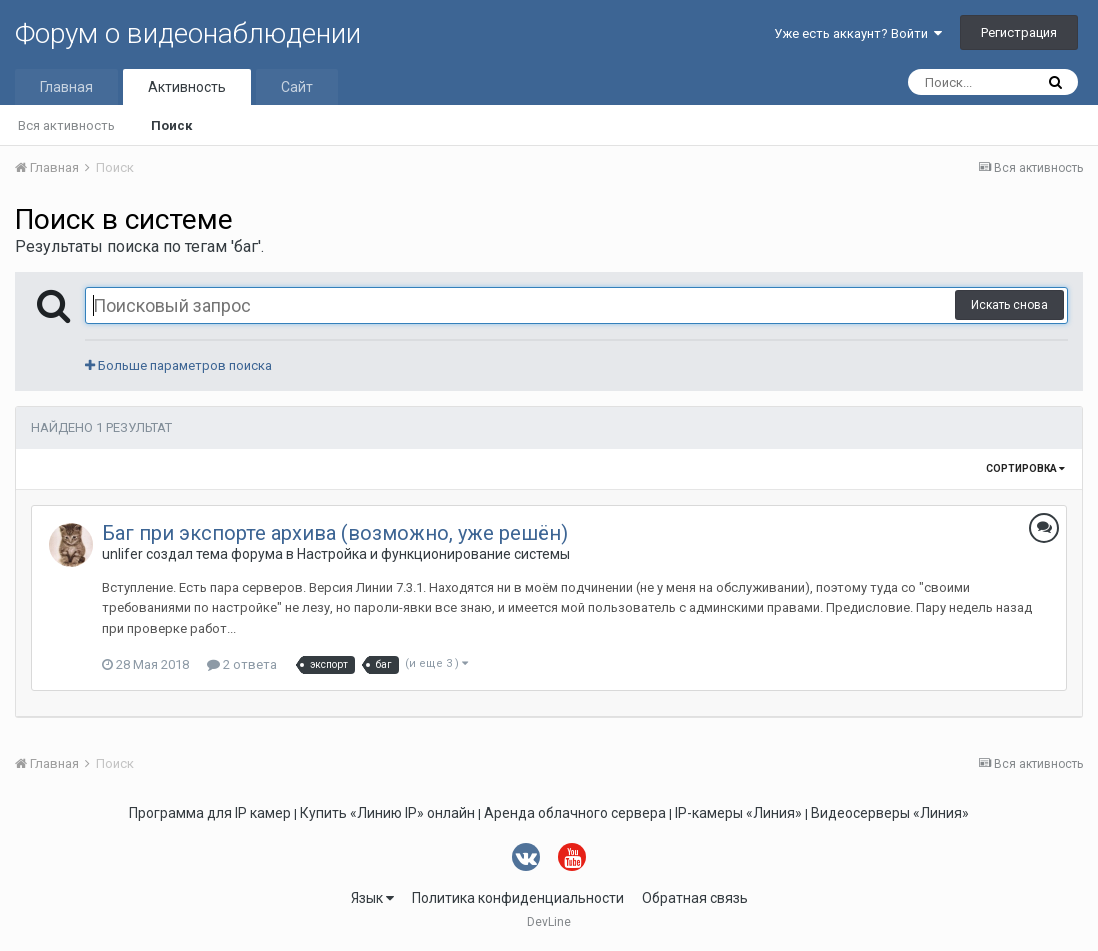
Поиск (171, 125)
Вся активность (66, 125)
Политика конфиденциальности (518, 898)
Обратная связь (695, 898)
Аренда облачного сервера (575, 813)
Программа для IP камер (210, 813)
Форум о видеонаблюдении (188, 33)
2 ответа (242, 664)
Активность (187, 87)
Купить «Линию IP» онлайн (387, 813)
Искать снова (1009, 305)
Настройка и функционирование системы (433, 554)
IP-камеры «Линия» (738, 813)
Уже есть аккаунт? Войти (858, 33)
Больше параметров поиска (178, 365)
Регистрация (1019, 32)
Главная (66, 87)
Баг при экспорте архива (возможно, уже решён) (335, 533)
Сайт (297, 87)
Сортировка (1025, 468)
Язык (372, 898)
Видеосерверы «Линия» (890, 813)
